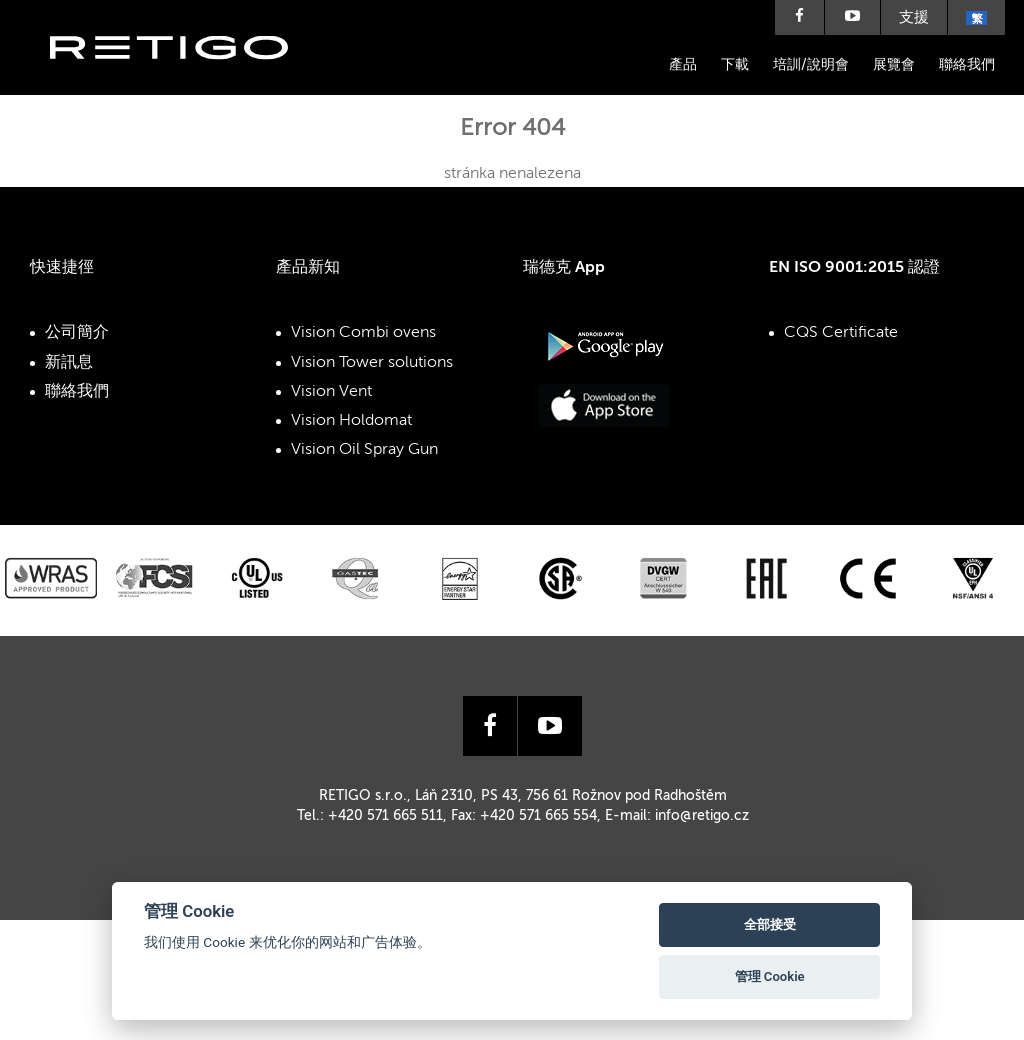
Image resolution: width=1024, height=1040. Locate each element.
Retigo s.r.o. (185, 77)
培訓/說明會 (811, 65)
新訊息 (69, 363)
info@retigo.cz (702, 816)
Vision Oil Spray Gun (364, 450)
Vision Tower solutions (372, 363)
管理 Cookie (770, 976)
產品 (683, 65)
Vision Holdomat (351, 421)
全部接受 (770, 924)
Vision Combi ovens (363, 333)
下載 (735, 65)
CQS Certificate (841, 333)
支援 (914, 17)
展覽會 (894, 65)
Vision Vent (331, 392)
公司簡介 (77, 333)
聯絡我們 (967, 65)
